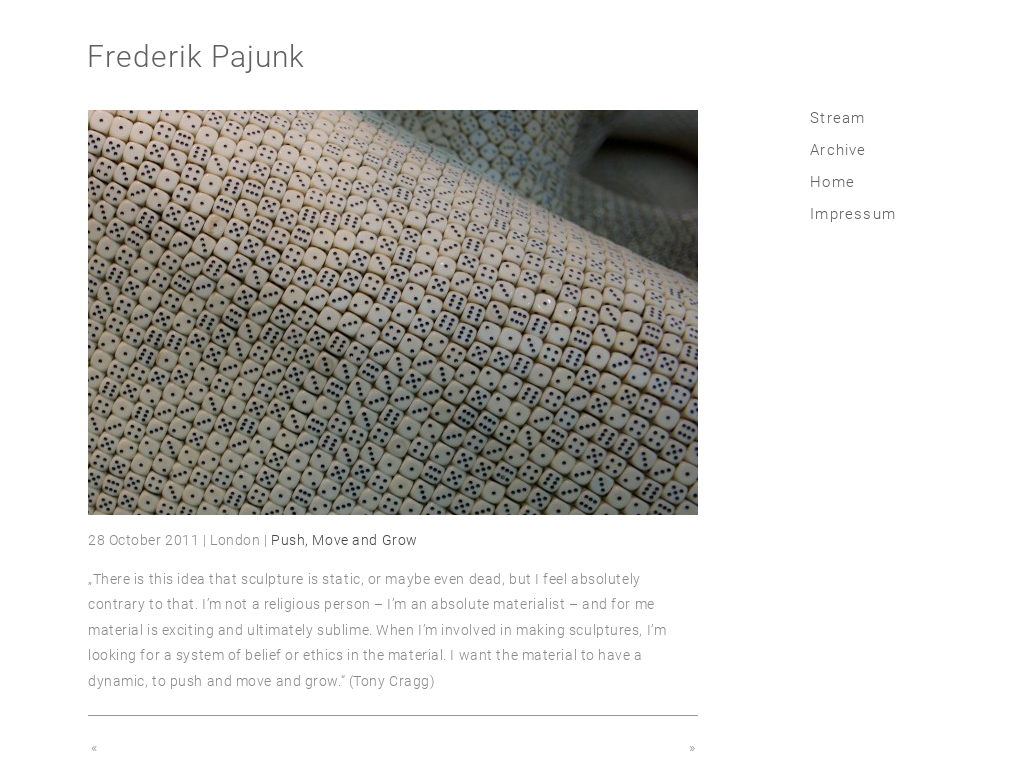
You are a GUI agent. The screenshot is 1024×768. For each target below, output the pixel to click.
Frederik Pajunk (196, 56)
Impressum (853, 214)
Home (832, 182)
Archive (838, 150)
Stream (837, 118)
